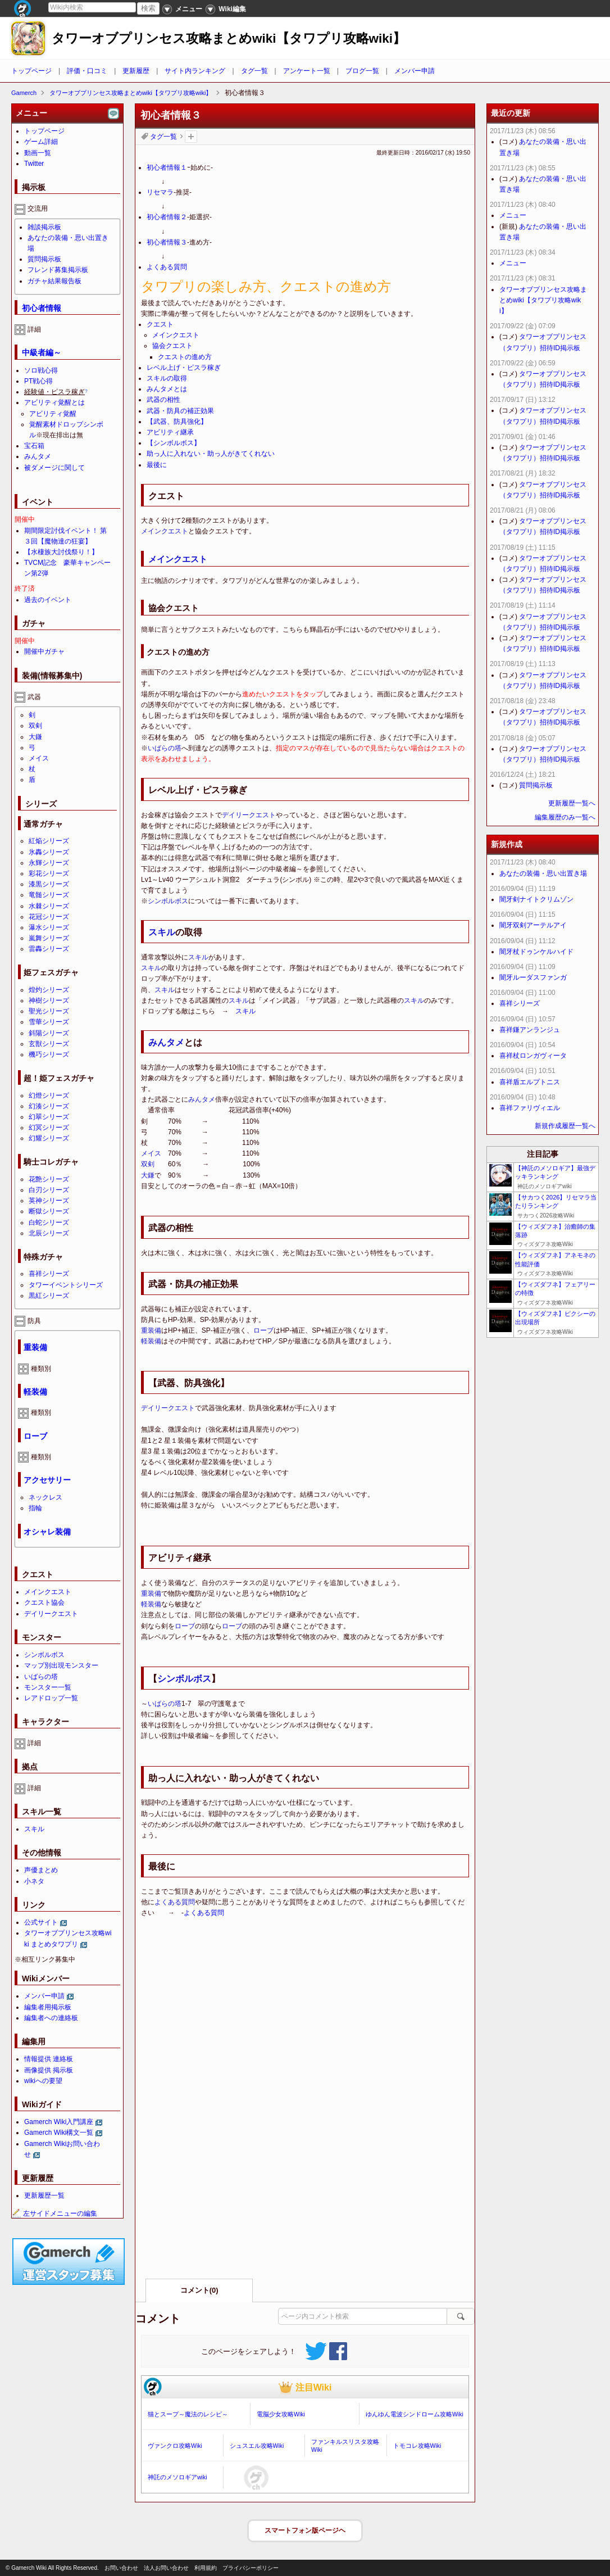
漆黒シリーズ (49, 884)
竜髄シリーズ (49, 895)
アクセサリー (47, 1479)
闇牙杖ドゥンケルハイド (536, 952)
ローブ (263, 1330)
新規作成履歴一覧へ (565, 1126)
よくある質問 (167, 267)
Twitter (34, 163)
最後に (157, 465)
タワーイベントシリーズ (66, 1285)
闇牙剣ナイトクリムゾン (536, 899)
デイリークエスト (249, 815)
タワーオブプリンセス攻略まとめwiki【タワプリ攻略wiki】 (229, 38)
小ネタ (34, 1881)
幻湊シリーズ (49, 1106)
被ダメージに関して (54, 468)
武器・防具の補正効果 (180, 411)
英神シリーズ (49, 1201)
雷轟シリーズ (49, 949)
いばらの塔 (164, 748)
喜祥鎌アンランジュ (529, 1030)
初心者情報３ (167, 242)
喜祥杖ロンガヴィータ (533, 1056)
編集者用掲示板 (47, 2007)
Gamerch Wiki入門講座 (58, 2122)
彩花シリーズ (49, 873)
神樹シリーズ (49, 1000)
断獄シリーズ (49, 1211)
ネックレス (45, 1497)
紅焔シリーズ (49, 841)
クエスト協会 (44, 1602)
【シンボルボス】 (174, 443)
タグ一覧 (254, 71)
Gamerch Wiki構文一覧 (58, 2132)
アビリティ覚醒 (52, 414)
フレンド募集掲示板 (58, 270)
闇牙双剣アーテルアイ (533, 925)
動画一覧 (37, 153)
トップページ (31, 71)
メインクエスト (175, 335)
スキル (161, 932)
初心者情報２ (167, 217)
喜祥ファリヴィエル (529, 1108)
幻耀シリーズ (49, 1138)
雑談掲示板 (44, 227)
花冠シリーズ (49, 917)
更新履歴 (135, 71)
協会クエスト (172, 346)
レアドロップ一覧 (51, 1698)
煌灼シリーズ (49, 990)
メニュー (512, 215)
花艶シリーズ (49, 1179)
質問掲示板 (44, 259)
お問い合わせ (121, 2568)
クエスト (160, 324)
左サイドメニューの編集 (54, 2213)
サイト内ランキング (195, 71)
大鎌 (147, 1175)
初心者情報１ (167, 167)
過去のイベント (47, 600)
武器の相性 (163, 400)
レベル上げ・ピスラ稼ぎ (184, 368)
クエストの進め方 (185, 357)
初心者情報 (41, 308)
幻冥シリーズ (49, 1127)
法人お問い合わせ (166, 2568)
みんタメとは (167, 389)
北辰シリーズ (49, 1233)
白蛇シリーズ (49, 1222)
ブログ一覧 (362, 71)
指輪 (35, 1508)
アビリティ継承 (170, 432)
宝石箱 (34, 446)
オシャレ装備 (47, 1531)
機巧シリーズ (49, 1054)
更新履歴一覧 (44, 2195)
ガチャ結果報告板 (54, 281)
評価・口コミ (87, 71)
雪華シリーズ (49, 1022)
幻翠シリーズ (49, 1117)
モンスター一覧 (47, 1687)
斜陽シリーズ (49, 1033)
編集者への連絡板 (51, 2018)
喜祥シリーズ (49, 1274)
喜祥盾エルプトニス (529, 1082)
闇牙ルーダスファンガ (533, 977)
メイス (151, 1153)
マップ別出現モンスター (61, 1665)
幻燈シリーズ (49, 1095)
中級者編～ (41, 352)
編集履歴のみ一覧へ (565, 817)
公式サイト (41, 1922)
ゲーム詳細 (41, 142)
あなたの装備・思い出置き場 (543, 873)
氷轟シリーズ (49, 852)
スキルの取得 (167, 378)
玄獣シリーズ (49, 1044)
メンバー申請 (414, 71)
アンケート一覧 (306, 71)
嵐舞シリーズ (49, 938)
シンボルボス (168, 901)
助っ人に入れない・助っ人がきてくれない (211, 454)
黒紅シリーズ (49, 1296)
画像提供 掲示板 (48, 2070)
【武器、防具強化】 (177, 421)
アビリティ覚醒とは (54, 402)
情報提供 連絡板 (48, 2059)
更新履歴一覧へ (571, 803)
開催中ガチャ (44, 651)
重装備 (151, 1330)
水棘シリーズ (49, 906)
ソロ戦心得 (41, 370)
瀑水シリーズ (49, 927)
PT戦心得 (38, 381)
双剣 (147, 1164)
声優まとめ (41, 1870)
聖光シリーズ (49, 1011)
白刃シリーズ (49, 1190)
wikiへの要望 (43, 2081)
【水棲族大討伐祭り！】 (61, 552)
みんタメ (166, 1042)
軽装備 (151, 1341)
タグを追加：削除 (191, 136)
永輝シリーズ (49, 863)
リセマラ (160, 192)
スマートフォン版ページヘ (305, 2530)
